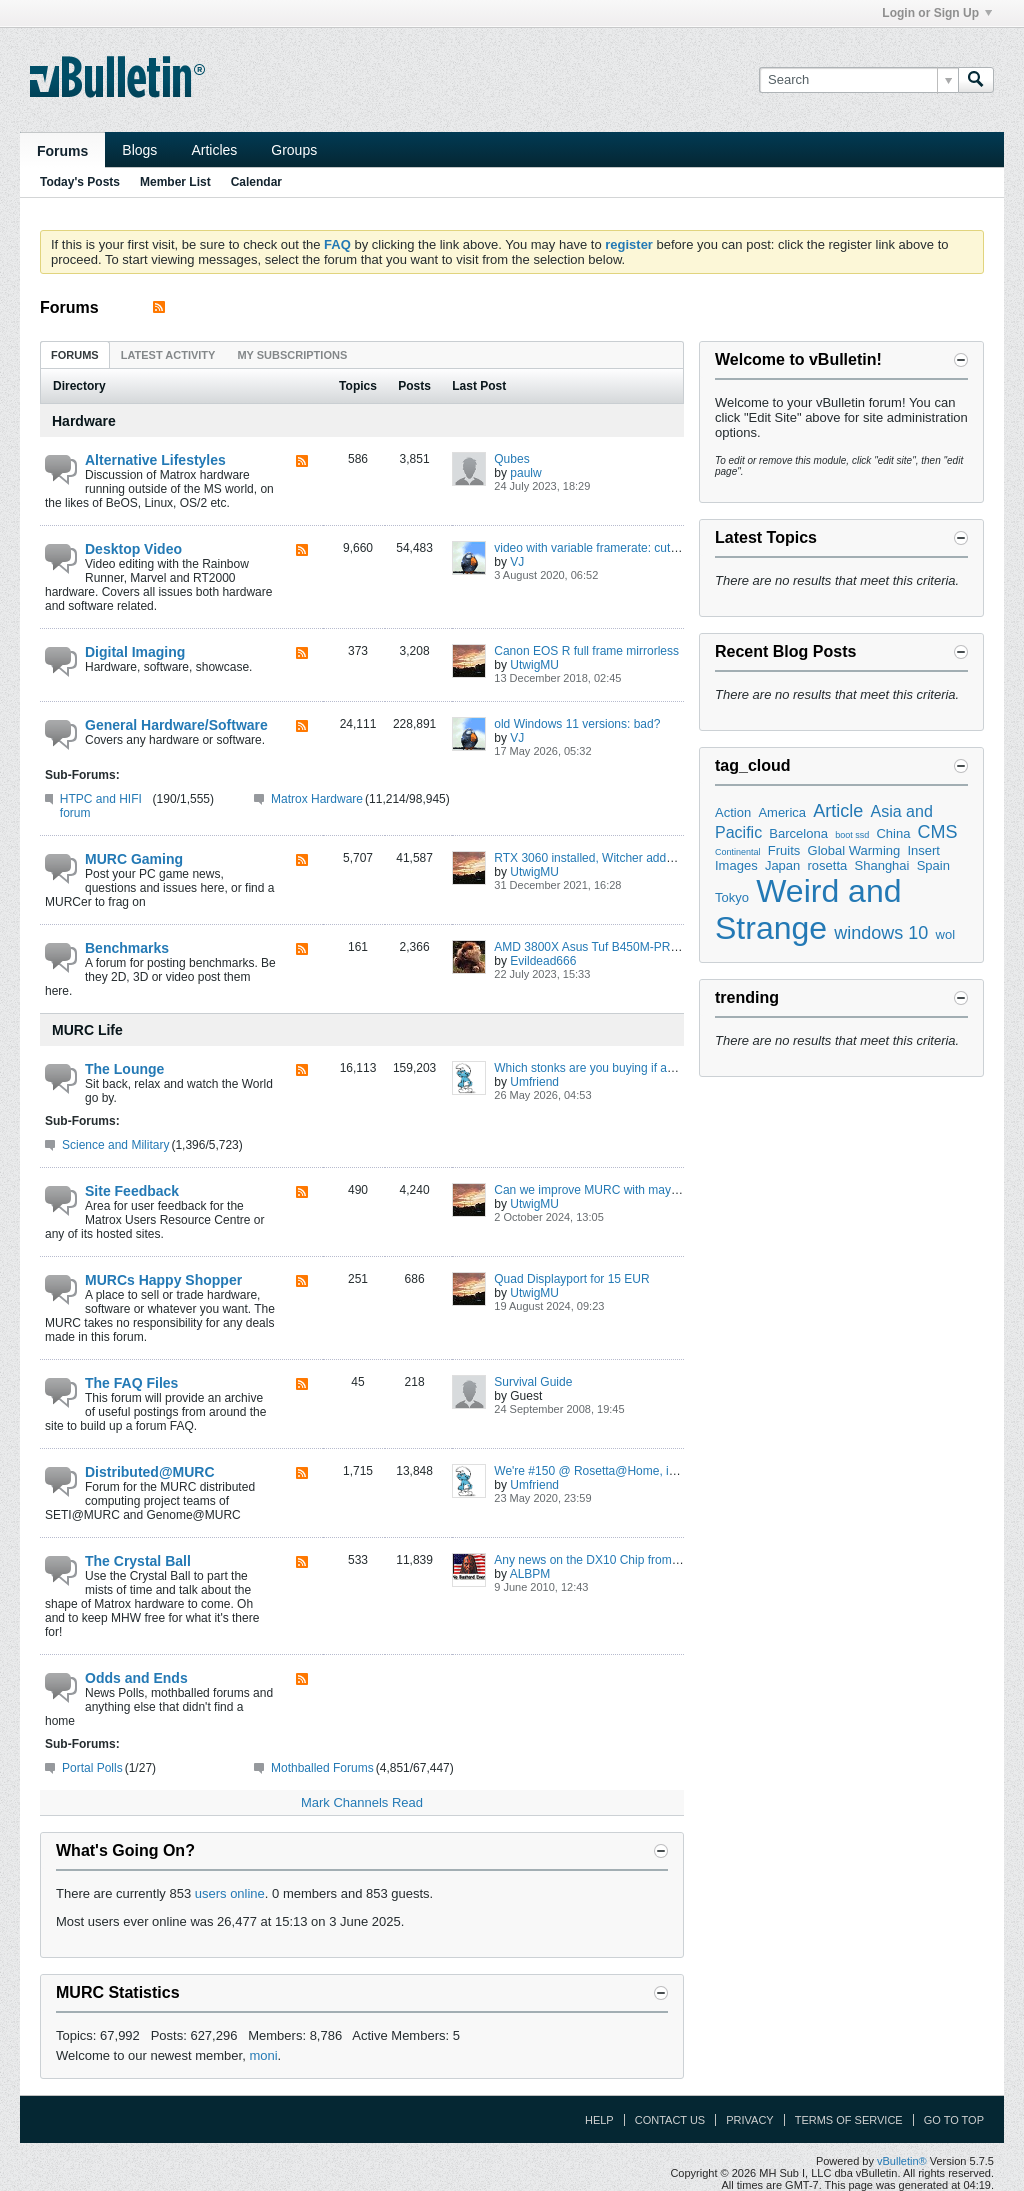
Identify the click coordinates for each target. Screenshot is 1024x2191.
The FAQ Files (131, 1383)
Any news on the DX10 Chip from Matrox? (606, 1560)
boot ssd (852, 835)
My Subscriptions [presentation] (292, 355)
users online (230, 1893)
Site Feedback (132, 1191)
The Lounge (124, 1069)
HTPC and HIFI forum (101, 806)
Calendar (256, 182)
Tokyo (732, 897)
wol (946, 934)
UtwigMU (534, 665)
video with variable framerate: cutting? (595, 548)
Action (733, 812)
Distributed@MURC (150, 1472)
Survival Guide (533, 1382)
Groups (294, 150)
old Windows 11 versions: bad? (577, 724)
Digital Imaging (135, 652)
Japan (782, 865)
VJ (517, 562)
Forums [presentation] (75, 355)
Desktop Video (133, 549)
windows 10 (881, 933)
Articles (214, 150)
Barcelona (798, 833)
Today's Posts (80, 182)
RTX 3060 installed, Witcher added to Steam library (630, 858)
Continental (738, 852)
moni (263, 2055)
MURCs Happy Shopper (163, 1280)
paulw (525, 473)
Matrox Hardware (317, 799)
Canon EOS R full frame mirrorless (586, 651)
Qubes (511, 459)
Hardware (84, 421)
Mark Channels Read (362, 1802)
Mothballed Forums (322, 1768)
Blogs (139, 150)
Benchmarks (127, 948)
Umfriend (534, 1082)
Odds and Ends (136, 1678)
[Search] (858, 80)
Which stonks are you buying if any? (590, 1068)
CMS (938, 832)
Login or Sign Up (937, 13)
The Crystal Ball (138, 1561)
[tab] (75, 354)
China (893, 833)
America (782, 812)
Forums (62, 151)
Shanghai (882, 865)
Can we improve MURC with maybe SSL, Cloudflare (632, 1190)
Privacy (749, 2120)
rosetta (828, 865)
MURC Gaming (134, 859)
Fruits (784, 850)
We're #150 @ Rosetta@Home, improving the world (632, 1471)
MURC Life (87, 1030)
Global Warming (854, 850)
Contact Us (670, 2120)
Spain (933, 865)
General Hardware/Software (176, 725)
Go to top (954, 2120)
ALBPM (530, 1574)
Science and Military (115, 1145)
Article (838, 811)
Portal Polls (92, 1768)
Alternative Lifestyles (155, 460)
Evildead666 (543, 961)
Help (599, 2120)
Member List (175, 182)
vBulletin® (902, 2161)
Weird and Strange (808, 909)
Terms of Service (849, 2120)
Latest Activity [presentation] (168, 355)
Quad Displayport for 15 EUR (571, 1279)
